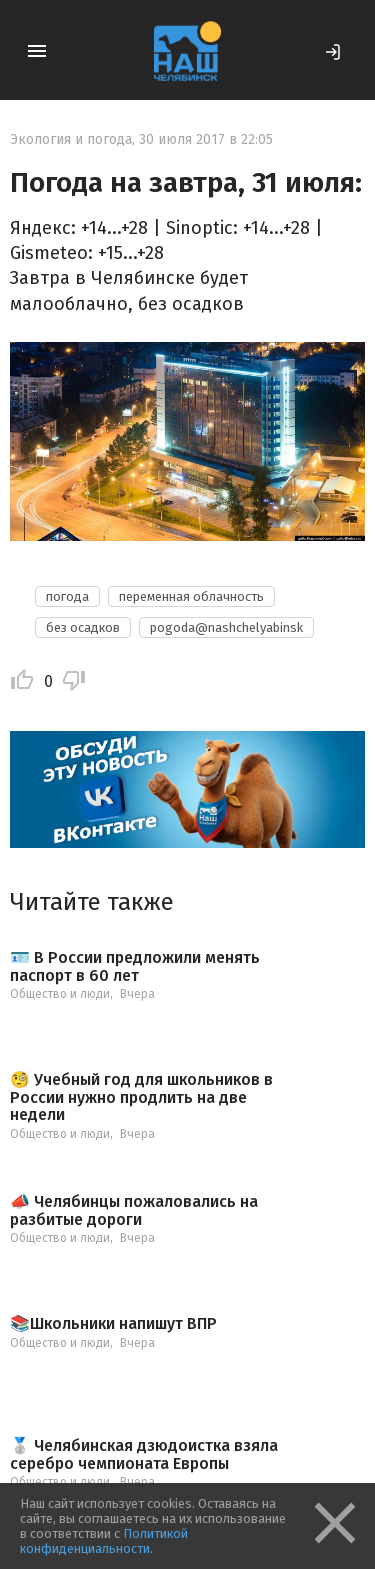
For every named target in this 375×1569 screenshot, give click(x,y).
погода (67, 596)
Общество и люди (60, 994)
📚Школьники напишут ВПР (113, 1324)
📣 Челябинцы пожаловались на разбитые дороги (134, 1210)
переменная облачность (191, 596)
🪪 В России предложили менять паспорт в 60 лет (135, 966)
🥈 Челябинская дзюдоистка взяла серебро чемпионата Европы (144, 1454)
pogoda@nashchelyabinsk (226, 627)
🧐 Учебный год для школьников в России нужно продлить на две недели (141, 1097)
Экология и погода (71, 139)
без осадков (83, 627)
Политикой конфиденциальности (104, 1541)
